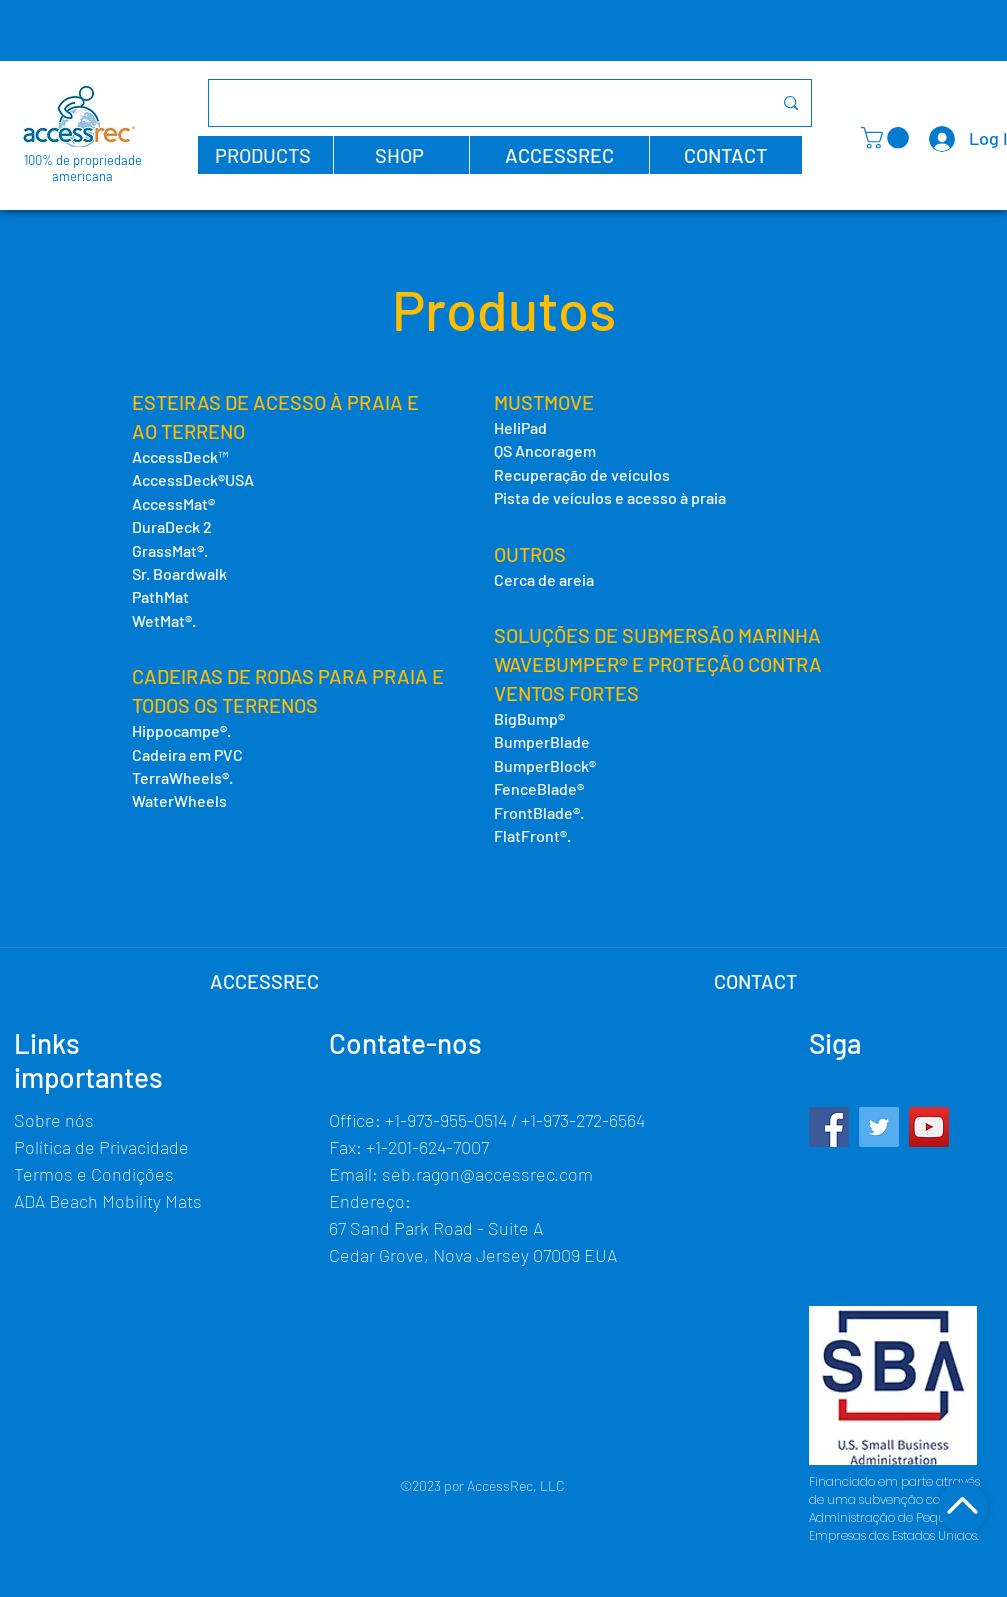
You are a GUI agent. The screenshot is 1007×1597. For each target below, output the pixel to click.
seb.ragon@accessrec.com (487, 1174)
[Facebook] (829, 1127)
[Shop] (962, 1507)
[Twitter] (879, 1127)
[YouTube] (929, 1127)
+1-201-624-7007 (427, 1147)
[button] (265, 155)
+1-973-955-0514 (446, 1120)
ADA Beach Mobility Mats (108, 1201)
